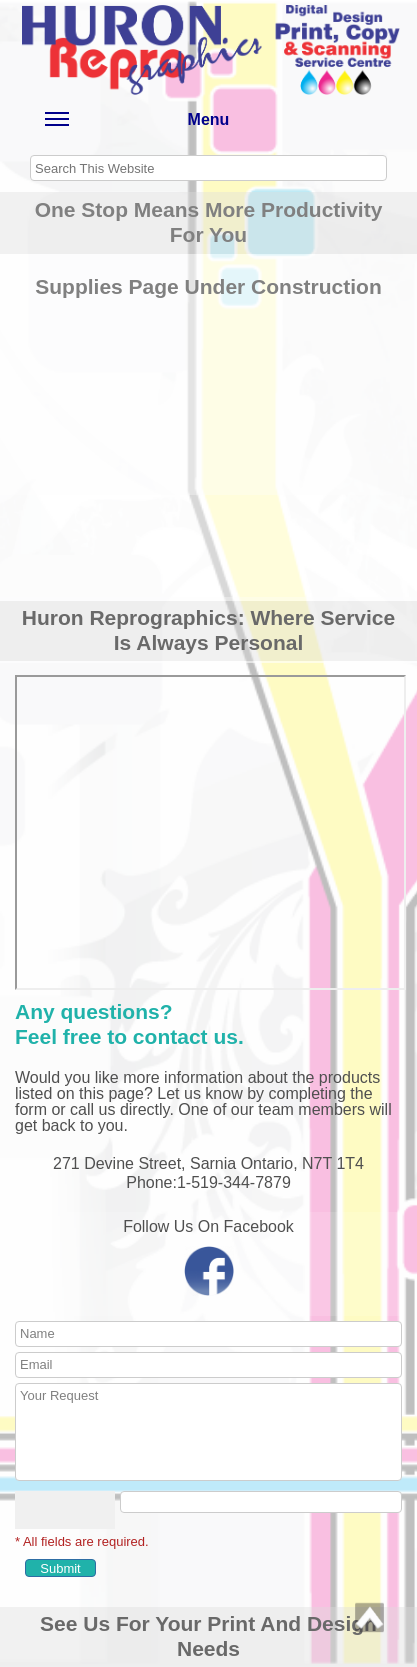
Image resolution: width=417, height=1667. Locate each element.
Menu (137, 123)
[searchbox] (208, 168)
